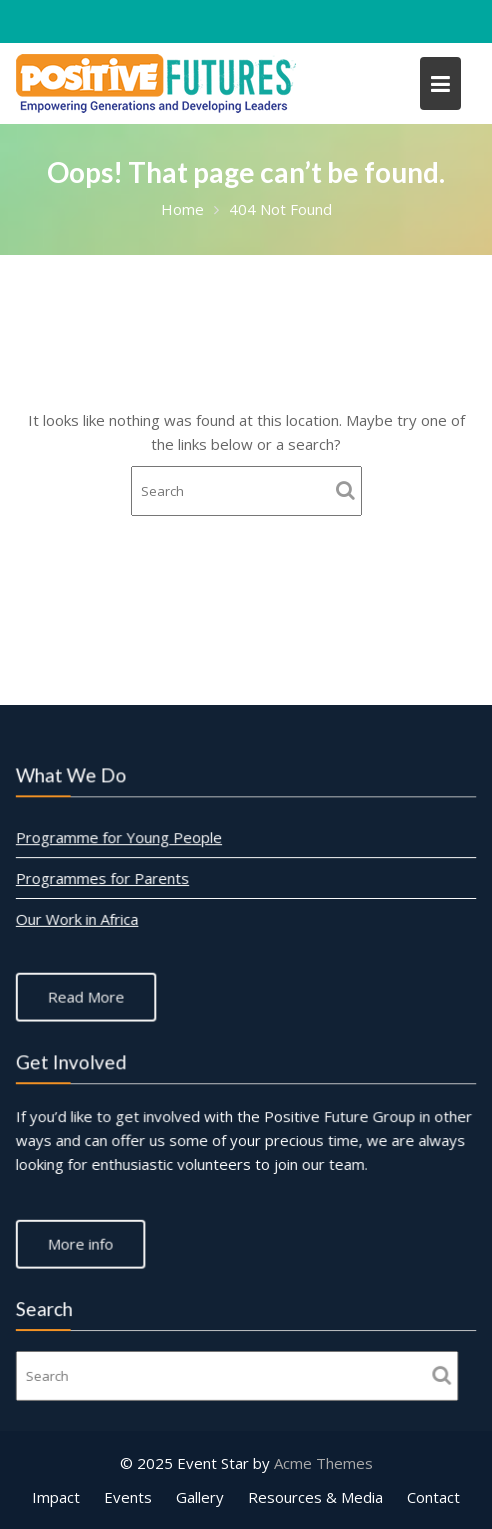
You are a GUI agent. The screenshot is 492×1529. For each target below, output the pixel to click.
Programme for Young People (119, 837)
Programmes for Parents (103, 878)
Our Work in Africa (78, 919)
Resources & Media (315, 1497)
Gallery (200, 1497)
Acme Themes (323, 1463)
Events (128, 1497)
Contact (433, 1497)
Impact (56, 1497)
